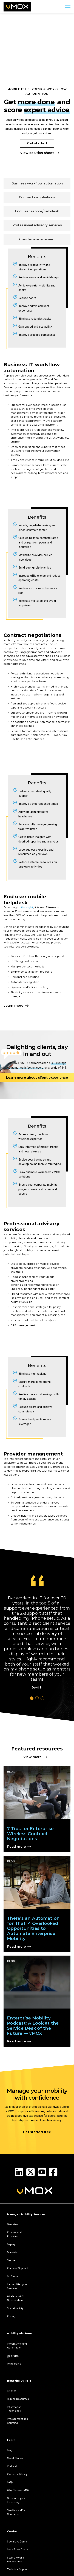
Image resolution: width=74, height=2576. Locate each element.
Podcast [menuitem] (12, 2437)
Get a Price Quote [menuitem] (17, 2520)
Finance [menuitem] (11, 2361)
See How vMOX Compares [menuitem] (16, 2483)
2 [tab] (37, 1669)
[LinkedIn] (19, 2143)
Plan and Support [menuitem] (17, 2239)
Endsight (27, 878)
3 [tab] (42, 1669)
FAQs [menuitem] (10, 2453)
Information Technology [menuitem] (14, 2379)
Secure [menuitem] (11, 2231)
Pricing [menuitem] (11, 2287)
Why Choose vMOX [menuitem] (18, 2461)
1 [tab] (31, 1669)
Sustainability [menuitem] (15, 2279)
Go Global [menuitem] (12, 2247)
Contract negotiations (37, 168)
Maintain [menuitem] (12, 2223)
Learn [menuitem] (11, 2410)
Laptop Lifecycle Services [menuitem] (17, 2257)
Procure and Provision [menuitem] (14, 2205)
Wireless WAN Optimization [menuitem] (15, 2269)
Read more (16, 1817)
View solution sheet (37, 124)
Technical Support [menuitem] (18, 2540)
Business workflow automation (37, 154)
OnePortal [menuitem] (13, 2327)
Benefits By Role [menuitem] (19, 2351)
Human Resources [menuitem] (18, 2369)
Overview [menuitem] (12, 2195)
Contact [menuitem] (13, 2502)
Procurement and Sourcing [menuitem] (18, 2391)
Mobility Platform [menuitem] (19, 2304)
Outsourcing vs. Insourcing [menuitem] (16, 2471)
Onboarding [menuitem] (14, 2334)
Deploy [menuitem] (11, 2215)
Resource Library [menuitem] (17, 2445)
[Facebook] (53, 2143)
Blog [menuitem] (9, 2421)
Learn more (14, 976)
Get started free (37, 2103)
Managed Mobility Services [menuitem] (26, 2185)
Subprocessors (12, 2561)
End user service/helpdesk (37, 182)
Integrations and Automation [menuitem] (17, 2316)
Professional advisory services (37, 196)
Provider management (37, 210)
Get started (37, 114)
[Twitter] (30, 2143)
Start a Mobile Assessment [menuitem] (16, 2530)
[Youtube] (42, 2143)
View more (32, 1728)
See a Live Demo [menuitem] (17, 2512)
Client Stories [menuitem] (15, 2429)
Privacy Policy (57, 2557)
